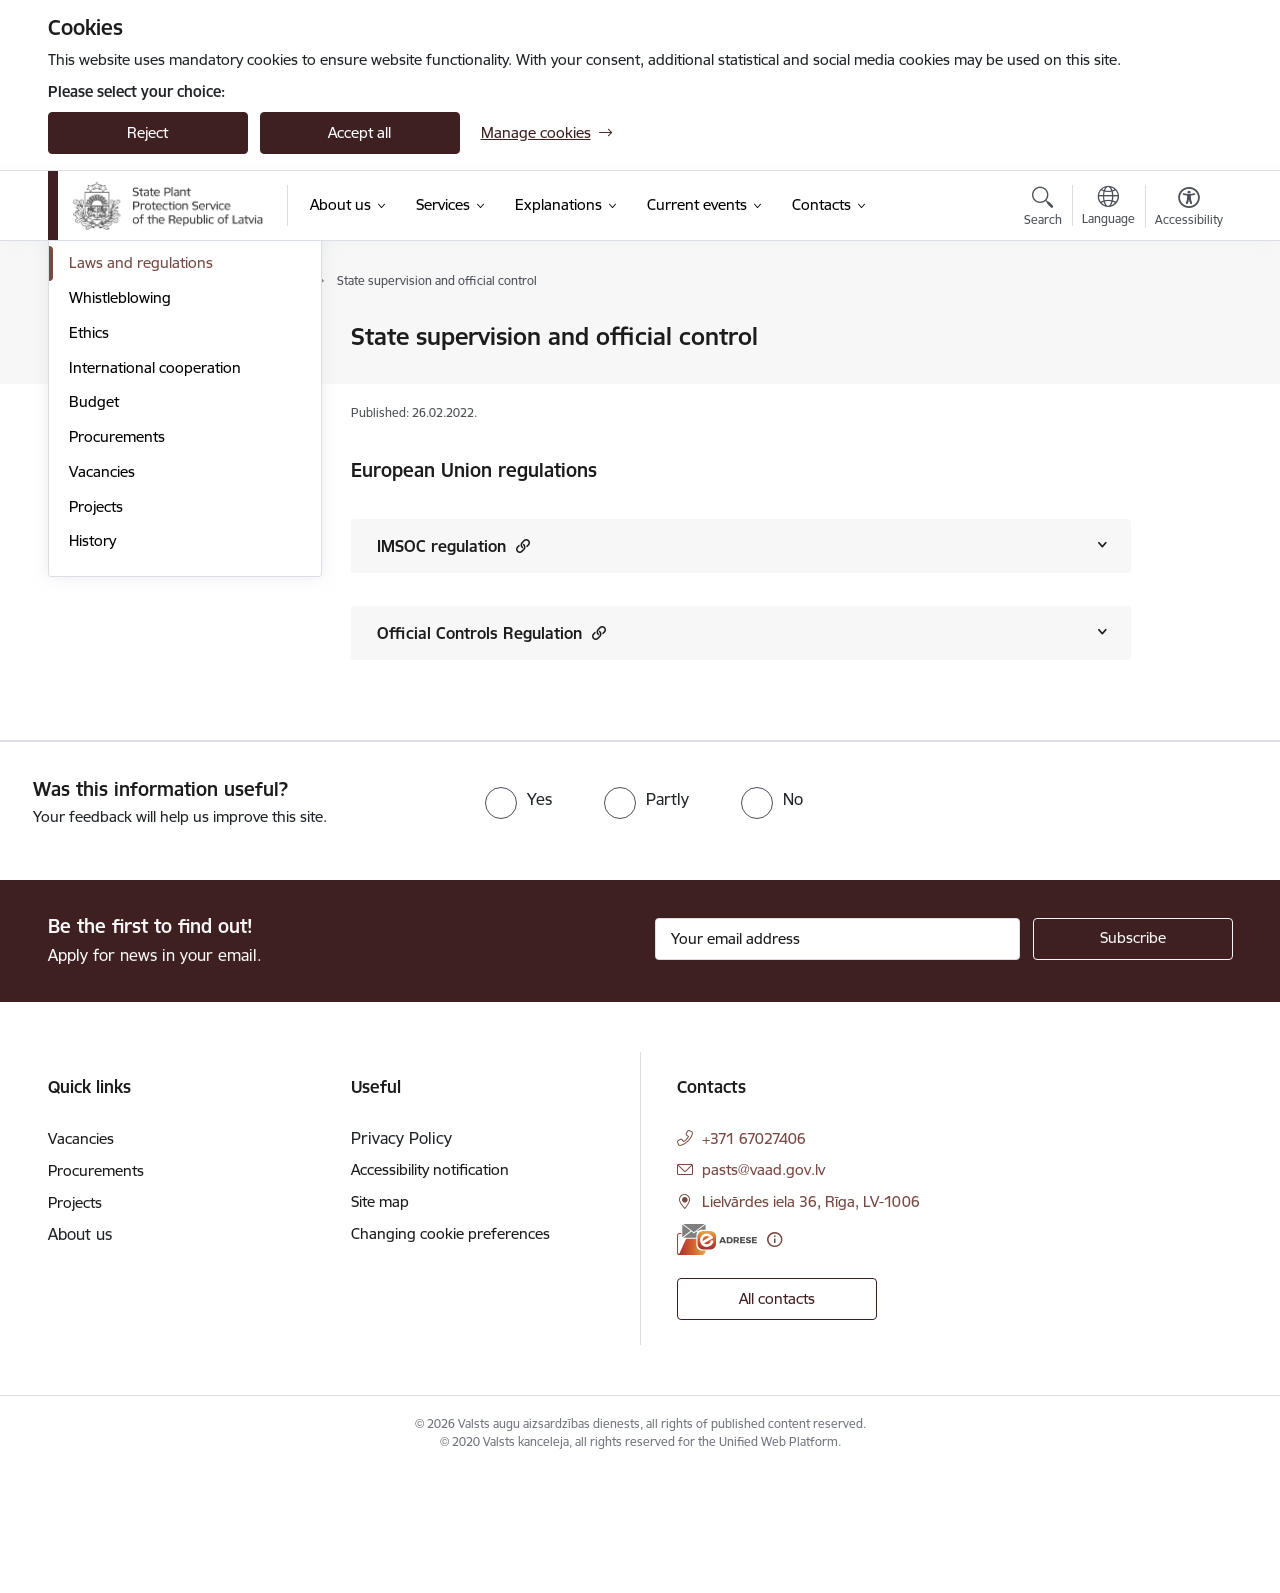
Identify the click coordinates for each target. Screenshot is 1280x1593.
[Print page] (1183, 328)
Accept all (359, 132)
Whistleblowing (120, 511)
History (92, 754)
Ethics (89, 546)
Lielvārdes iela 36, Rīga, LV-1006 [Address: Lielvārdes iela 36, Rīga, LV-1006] (811, 1322)
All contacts (777, 1419)
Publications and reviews (151, 442)
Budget (94, 615)
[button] (520, 545)
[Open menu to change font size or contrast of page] (1189, 209)
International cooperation (155, 581)
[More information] (774, 1360)
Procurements (117, 650)
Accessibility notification (430, 1290)
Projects (96, 720)
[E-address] (717, 1360)
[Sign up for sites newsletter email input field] (837, 1060)
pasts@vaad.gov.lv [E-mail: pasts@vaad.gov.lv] (763, 1290)
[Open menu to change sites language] (1108, 208)
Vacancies (102, 685)
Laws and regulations (141, 476)
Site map (380, 1322)
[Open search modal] (1043, 209)
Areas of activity (122, 407)
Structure (100, 372)
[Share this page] (1183, 378)
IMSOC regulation (453, 545)
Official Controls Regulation (491, 632)
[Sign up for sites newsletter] (1133, 1060)
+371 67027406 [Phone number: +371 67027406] (754, 1259)
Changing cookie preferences (450, 1354)
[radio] (518, 920)
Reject (147, 132)
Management (114, 337)
